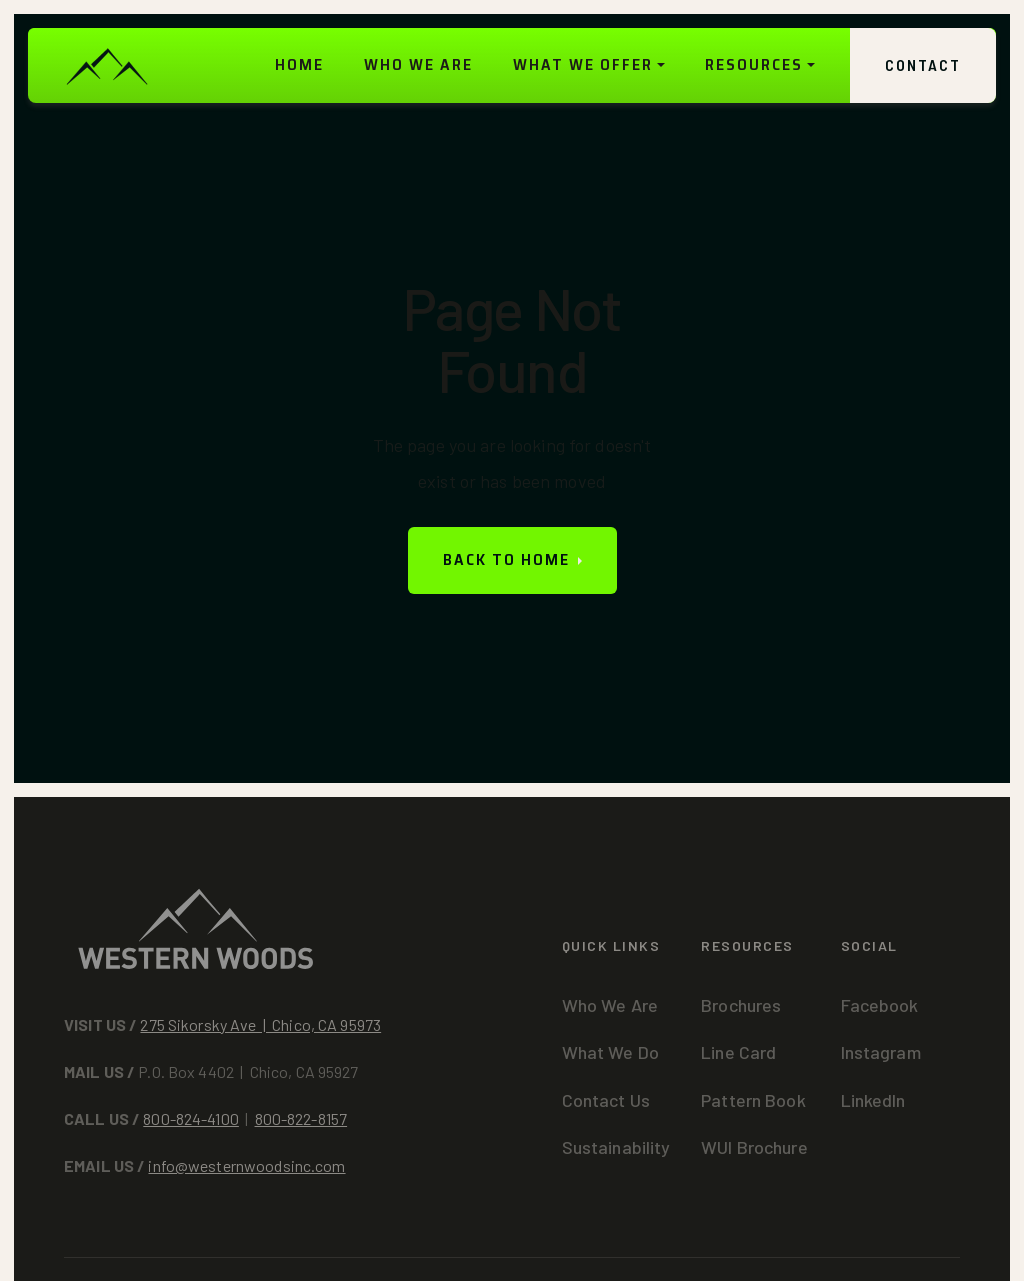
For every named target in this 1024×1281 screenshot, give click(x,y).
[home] (106, 65)
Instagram (881, 1052)
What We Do (610, 1052)
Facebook (880, 1005)
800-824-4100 (191, 1118)
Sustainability (616, 1147)
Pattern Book (753, 1100)
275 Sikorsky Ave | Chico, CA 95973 (260, 1024)
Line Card (738, 1052)
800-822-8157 (301, 1118)
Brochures (741, 1005)
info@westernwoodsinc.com (246, 1165)
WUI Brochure (754, 1147)
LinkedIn (873, 1100)
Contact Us (606, 1100)
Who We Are (610, 1005)
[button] (589, 65)
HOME (299, 64)
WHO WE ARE (418, 64)
